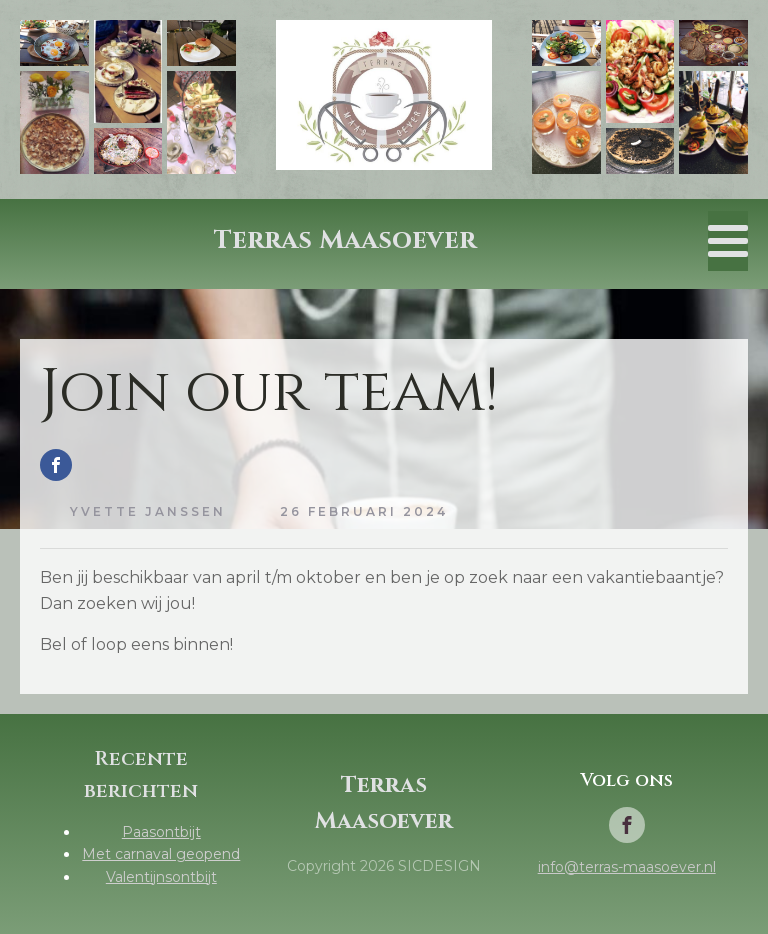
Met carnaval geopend (161, 854)
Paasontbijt (161, 832)
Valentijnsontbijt (161, 877)
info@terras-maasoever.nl (627, 867)
